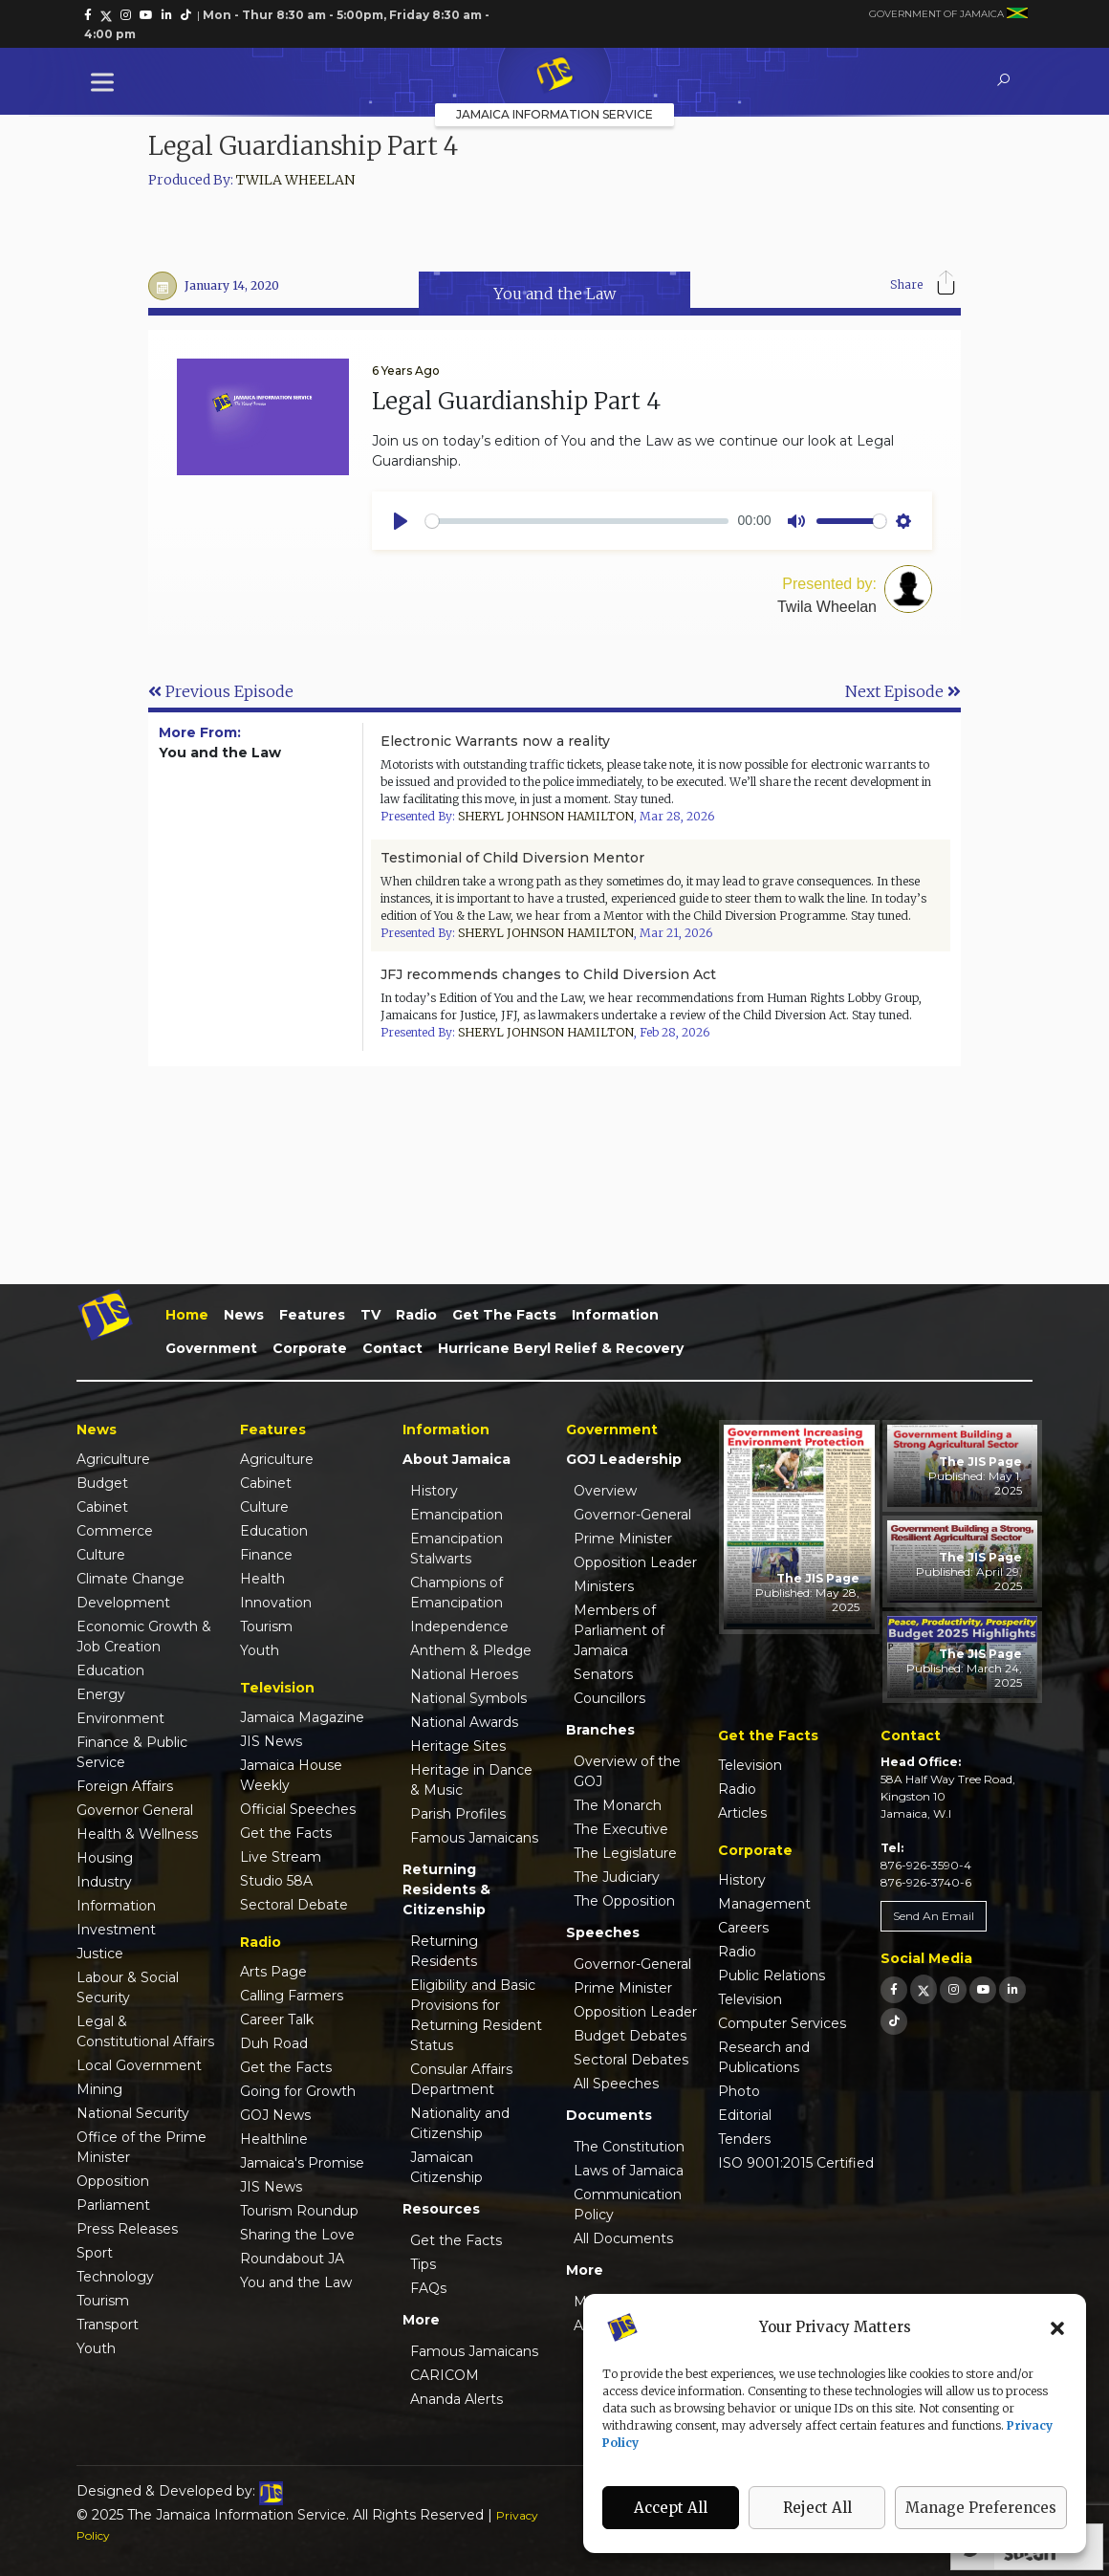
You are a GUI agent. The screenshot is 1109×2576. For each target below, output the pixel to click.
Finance (266, 1554)
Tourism (102, 2300)
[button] (1057, 2327)
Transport (107, 2324)
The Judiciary (617, 1877)
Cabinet (102, 1507)
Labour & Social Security (127, 1987)
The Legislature (625, 1853)
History (434, 1490)
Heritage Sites (458, 1746)
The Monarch (618, 1805)
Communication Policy (628, 2204)
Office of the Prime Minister (141, 2147)
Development (123, 1602)
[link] (88, 15)
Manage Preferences (980, 2508)
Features (312, 1314)
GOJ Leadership (624, 1459)
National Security (132, 2113)
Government (211, 1348)
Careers (743, 1927)
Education (110, 1670)
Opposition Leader (635, 1562)
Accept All (670, 2508)
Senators (603, 1674)
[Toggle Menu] (106, 82)
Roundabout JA (292, 2258)
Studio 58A (276, 1880)
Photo (739, 2091)
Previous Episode (221, 691)
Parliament (113, 2205)
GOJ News (275, 2115)
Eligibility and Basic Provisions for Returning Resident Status (476, 2015)
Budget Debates (630, 2035)
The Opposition (624, 1901)
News (244, 1314)
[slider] (576, 521)
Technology (115, 2276)
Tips (423, 2264)
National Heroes (464, 1674)
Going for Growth (298, 2091)
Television (750, 1765)
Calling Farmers (291, 1995)
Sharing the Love (297, 2234)
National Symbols (468, 1698)
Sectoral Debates (631, 2059)
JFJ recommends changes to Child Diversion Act (548, 974)
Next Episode (903, 691)
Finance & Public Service (131, 1752)
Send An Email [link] (933, 1916)
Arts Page (273, 1971)
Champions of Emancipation (456, 1592)
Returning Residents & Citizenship (446, 1889)
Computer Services (782, 2023)
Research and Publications (764, 2057)
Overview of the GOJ (627, 1771)
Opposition (112, 2181)
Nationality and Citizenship (460, 2123)
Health (262, 1578)
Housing (104, 1858)
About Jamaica (456, 1459)
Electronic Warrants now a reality (495, 741)
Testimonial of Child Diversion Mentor (512, 857)
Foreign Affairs (124, 1786)
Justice (99, 1953)
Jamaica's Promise (302, 2163)
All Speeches (616, 2083)
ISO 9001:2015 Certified (796, 2163)
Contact (392, 1348)
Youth (96, 2348)
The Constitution (629, 2146)
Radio (416, 1314)
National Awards (464, 1722)
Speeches (603, 1932)
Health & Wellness (137, 1834)
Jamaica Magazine (302, 1717)
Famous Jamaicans (474, 1837)
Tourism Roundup (299, 2210)
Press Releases (127, 2229)
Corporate (309, 1348)
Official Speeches (298, 1809)
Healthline (274, 2139)
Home (186, 1314)
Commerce (114, 1530)
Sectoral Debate (294, 1904)
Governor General (134, 1810)
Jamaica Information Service (554, 114)
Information (615, 1314)
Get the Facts (504, 1314)
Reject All (817, 2508)
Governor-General (632, 1514)
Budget (102, 1483)
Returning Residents (444, 1951)
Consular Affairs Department (461, 2079)
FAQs (428, 2288)
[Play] (400, 521)
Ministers (604, 1586)
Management (764, 1903)
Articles (742, 1813)
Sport (94, 2252)
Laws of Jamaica (629, 2170)
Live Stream (280, 1857)
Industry (104, 1881)
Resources (441, 2208)
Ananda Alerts (456, 2399)
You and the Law (296, 2282)
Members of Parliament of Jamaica (619, 1630)
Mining (99, 2089)
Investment (116, 1929)
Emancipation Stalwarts (456, 1548)
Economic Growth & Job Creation (143, 1636)
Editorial (745, 2115)
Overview (605, 1490)
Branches (600, 1729)
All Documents (623, 2238)
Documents (609, 2115)
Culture (100, 1554)
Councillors (609, 1698)
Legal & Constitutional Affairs (145, 2031)
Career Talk (277, 2019)
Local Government (139, 2065)
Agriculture (113, 1459)
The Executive (621, 1829)
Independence (459, 1626)
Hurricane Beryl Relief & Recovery (561, 1348)
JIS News (271, 1741)
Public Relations (771, 1975)
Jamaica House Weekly (291, 1775)
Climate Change (130, 1578)
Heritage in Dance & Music (471, 1780)
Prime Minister (623, 1538)
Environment (120, 1718)
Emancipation (456, 1514)
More (421, 2319)
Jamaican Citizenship (446, 2167)
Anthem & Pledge (471, 1650)
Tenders (744, 2139)
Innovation (276, 1602)
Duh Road (274, 2043)
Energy (100, 1694)
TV (370, 1314)
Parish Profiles (458, 1814)
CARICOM (444, 2375)
